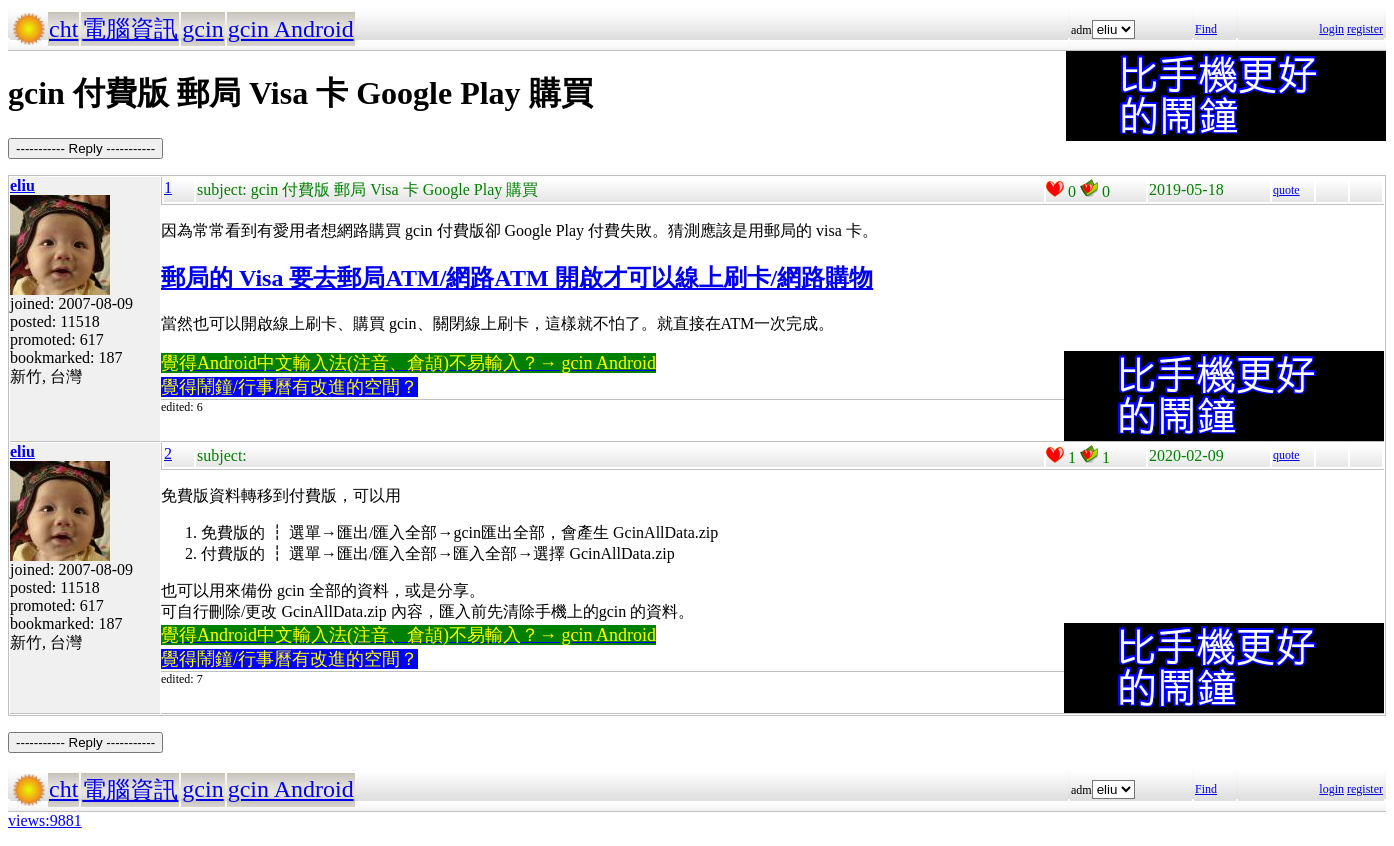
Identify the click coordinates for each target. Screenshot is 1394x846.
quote (1286, 190)
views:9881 (45, 820)
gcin (202, 29)
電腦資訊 (130, 29)
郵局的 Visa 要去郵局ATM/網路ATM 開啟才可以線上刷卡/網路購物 (517, 278)
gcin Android (291, 29)
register (1365, 29)
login (1331, 29)
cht (63, 29)
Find (1206, 29)
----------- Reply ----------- (85, 148)
